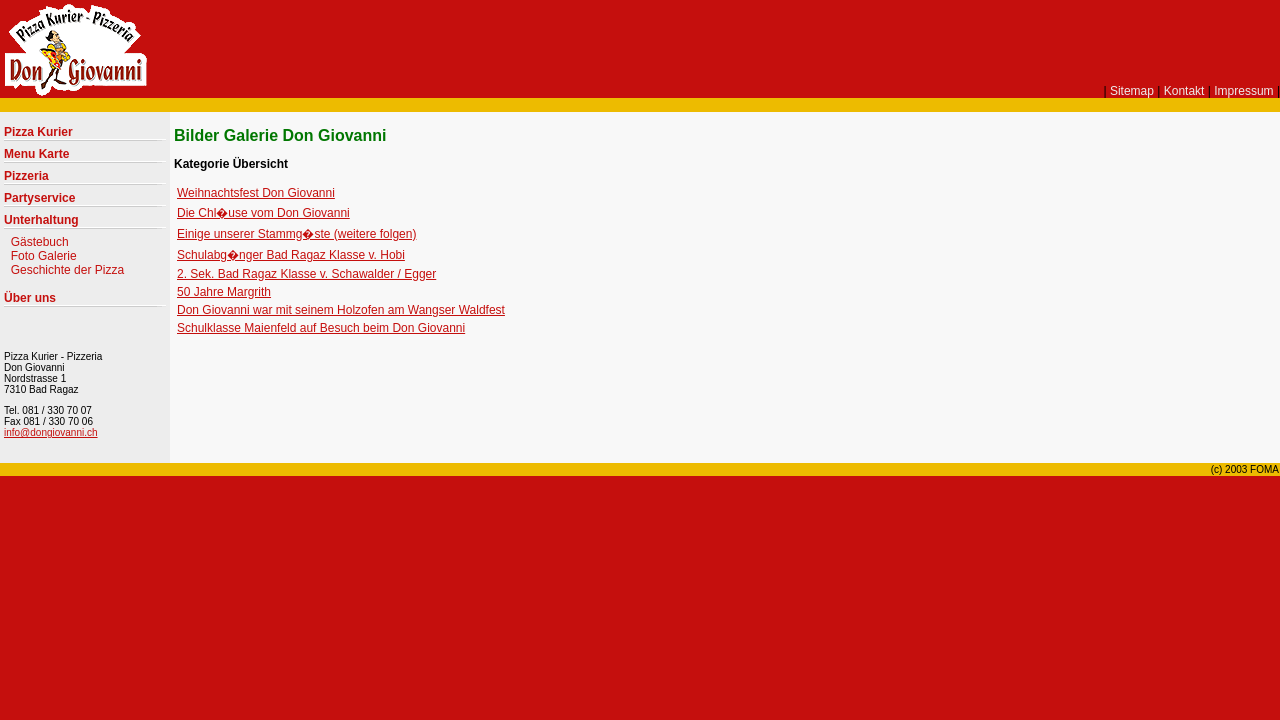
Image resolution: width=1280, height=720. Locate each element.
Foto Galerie (44, 256)
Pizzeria (26, 176)
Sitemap (1132, 91)
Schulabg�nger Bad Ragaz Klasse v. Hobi (291, 255)
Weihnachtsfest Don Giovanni (256, 193)
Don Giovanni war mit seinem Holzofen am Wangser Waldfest (341, 310)
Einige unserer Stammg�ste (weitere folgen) (296, 234)
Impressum (1243, 91)
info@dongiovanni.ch (51, 432)
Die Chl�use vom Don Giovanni (263, 213)
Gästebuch (40, 242)
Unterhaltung (41, 220)
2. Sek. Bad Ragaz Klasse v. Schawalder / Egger (306, 274)
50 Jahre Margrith (224, 292)
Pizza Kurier (38, 132)
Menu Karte (36, 154)
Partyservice (39, 198)
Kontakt (1184, 91)
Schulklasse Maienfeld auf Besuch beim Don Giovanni (321, 328)
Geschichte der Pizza (67, 270)
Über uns (30, 298)
